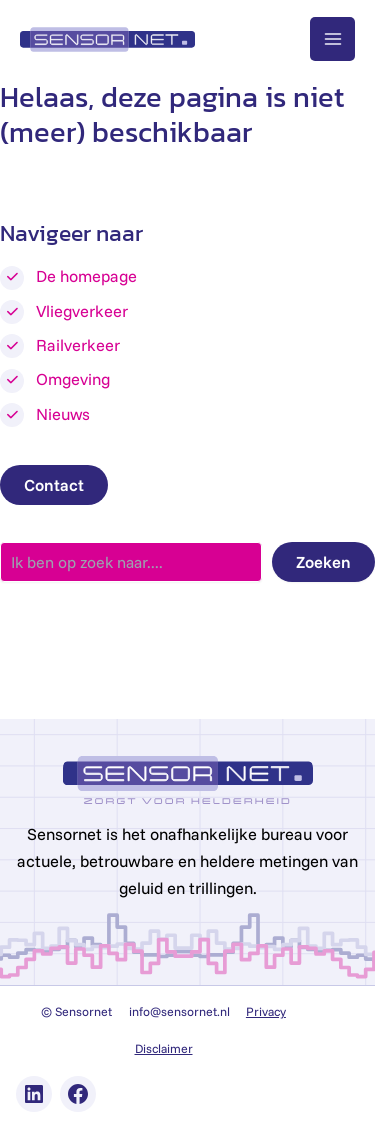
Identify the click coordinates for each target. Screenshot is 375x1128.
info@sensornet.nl (179, 1011)
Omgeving (73, 379)
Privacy (266, 1011)
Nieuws (63, 414)
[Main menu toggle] (332, 39)
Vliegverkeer (82, 311)
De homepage (86, 276)
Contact (54, 485)
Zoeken (323, 562)
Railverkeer (78, 345)
